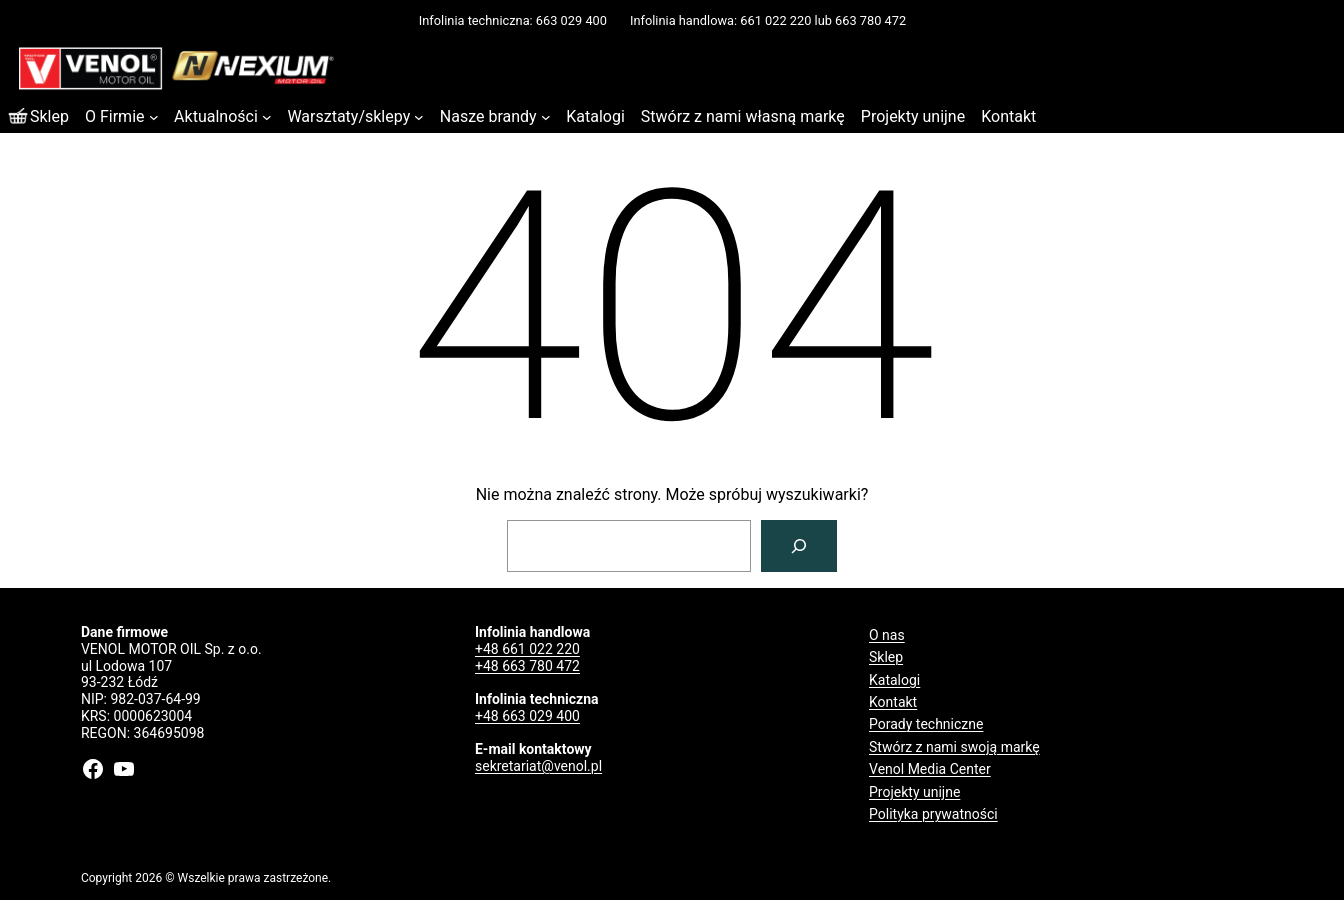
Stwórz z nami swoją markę (954, 747)
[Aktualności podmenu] (267, 117)
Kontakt (893, 702)
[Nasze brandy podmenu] (546, 117)
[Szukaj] (799, 546)
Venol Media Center (930, 769)
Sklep (886, 657)
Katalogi (894, 680)
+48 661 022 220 (527, 649)
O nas (887, 635)
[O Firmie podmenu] (154, 117)
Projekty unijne (914, 792)
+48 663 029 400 (527, 716)
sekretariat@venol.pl (538, 766)
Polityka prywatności (933, 814)
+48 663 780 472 (527, 666)
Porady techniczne (926, 724)
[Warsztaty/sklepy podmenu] (419, 117)
